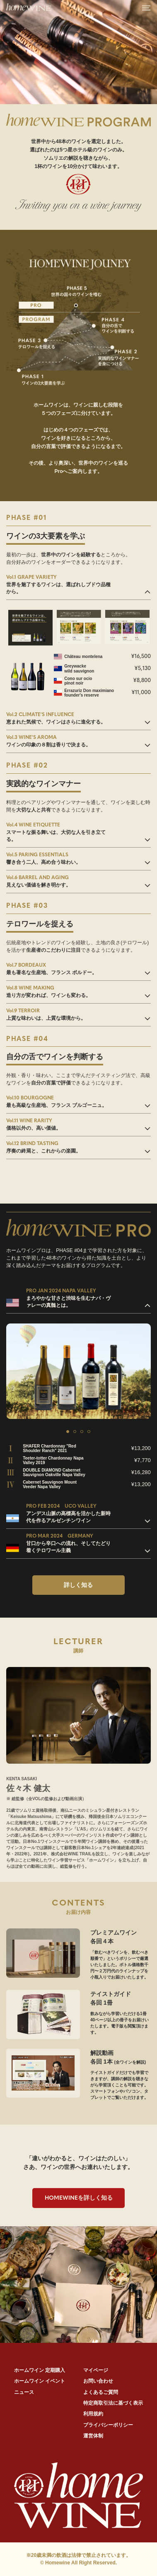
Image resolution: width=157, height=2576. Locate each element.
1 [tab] (67, 1431)
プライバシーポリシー (108, 2425)
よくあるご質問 (100, 2392)
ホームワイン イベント (39, 2381)
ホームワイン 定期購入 (39, 2370)
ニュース (24, 2392)
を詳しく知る (79, 2197)
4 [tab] (88, 1431)
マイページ (95, 2370)
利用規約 (93, 2414)
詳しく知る (78, 1585)
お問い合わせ (98, 2381)
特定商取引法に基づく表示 (113, 2403)
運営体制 (93, 2436)
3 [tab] (81, 1431)
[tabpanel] (78, 1370)
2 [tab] (74, 1431)
